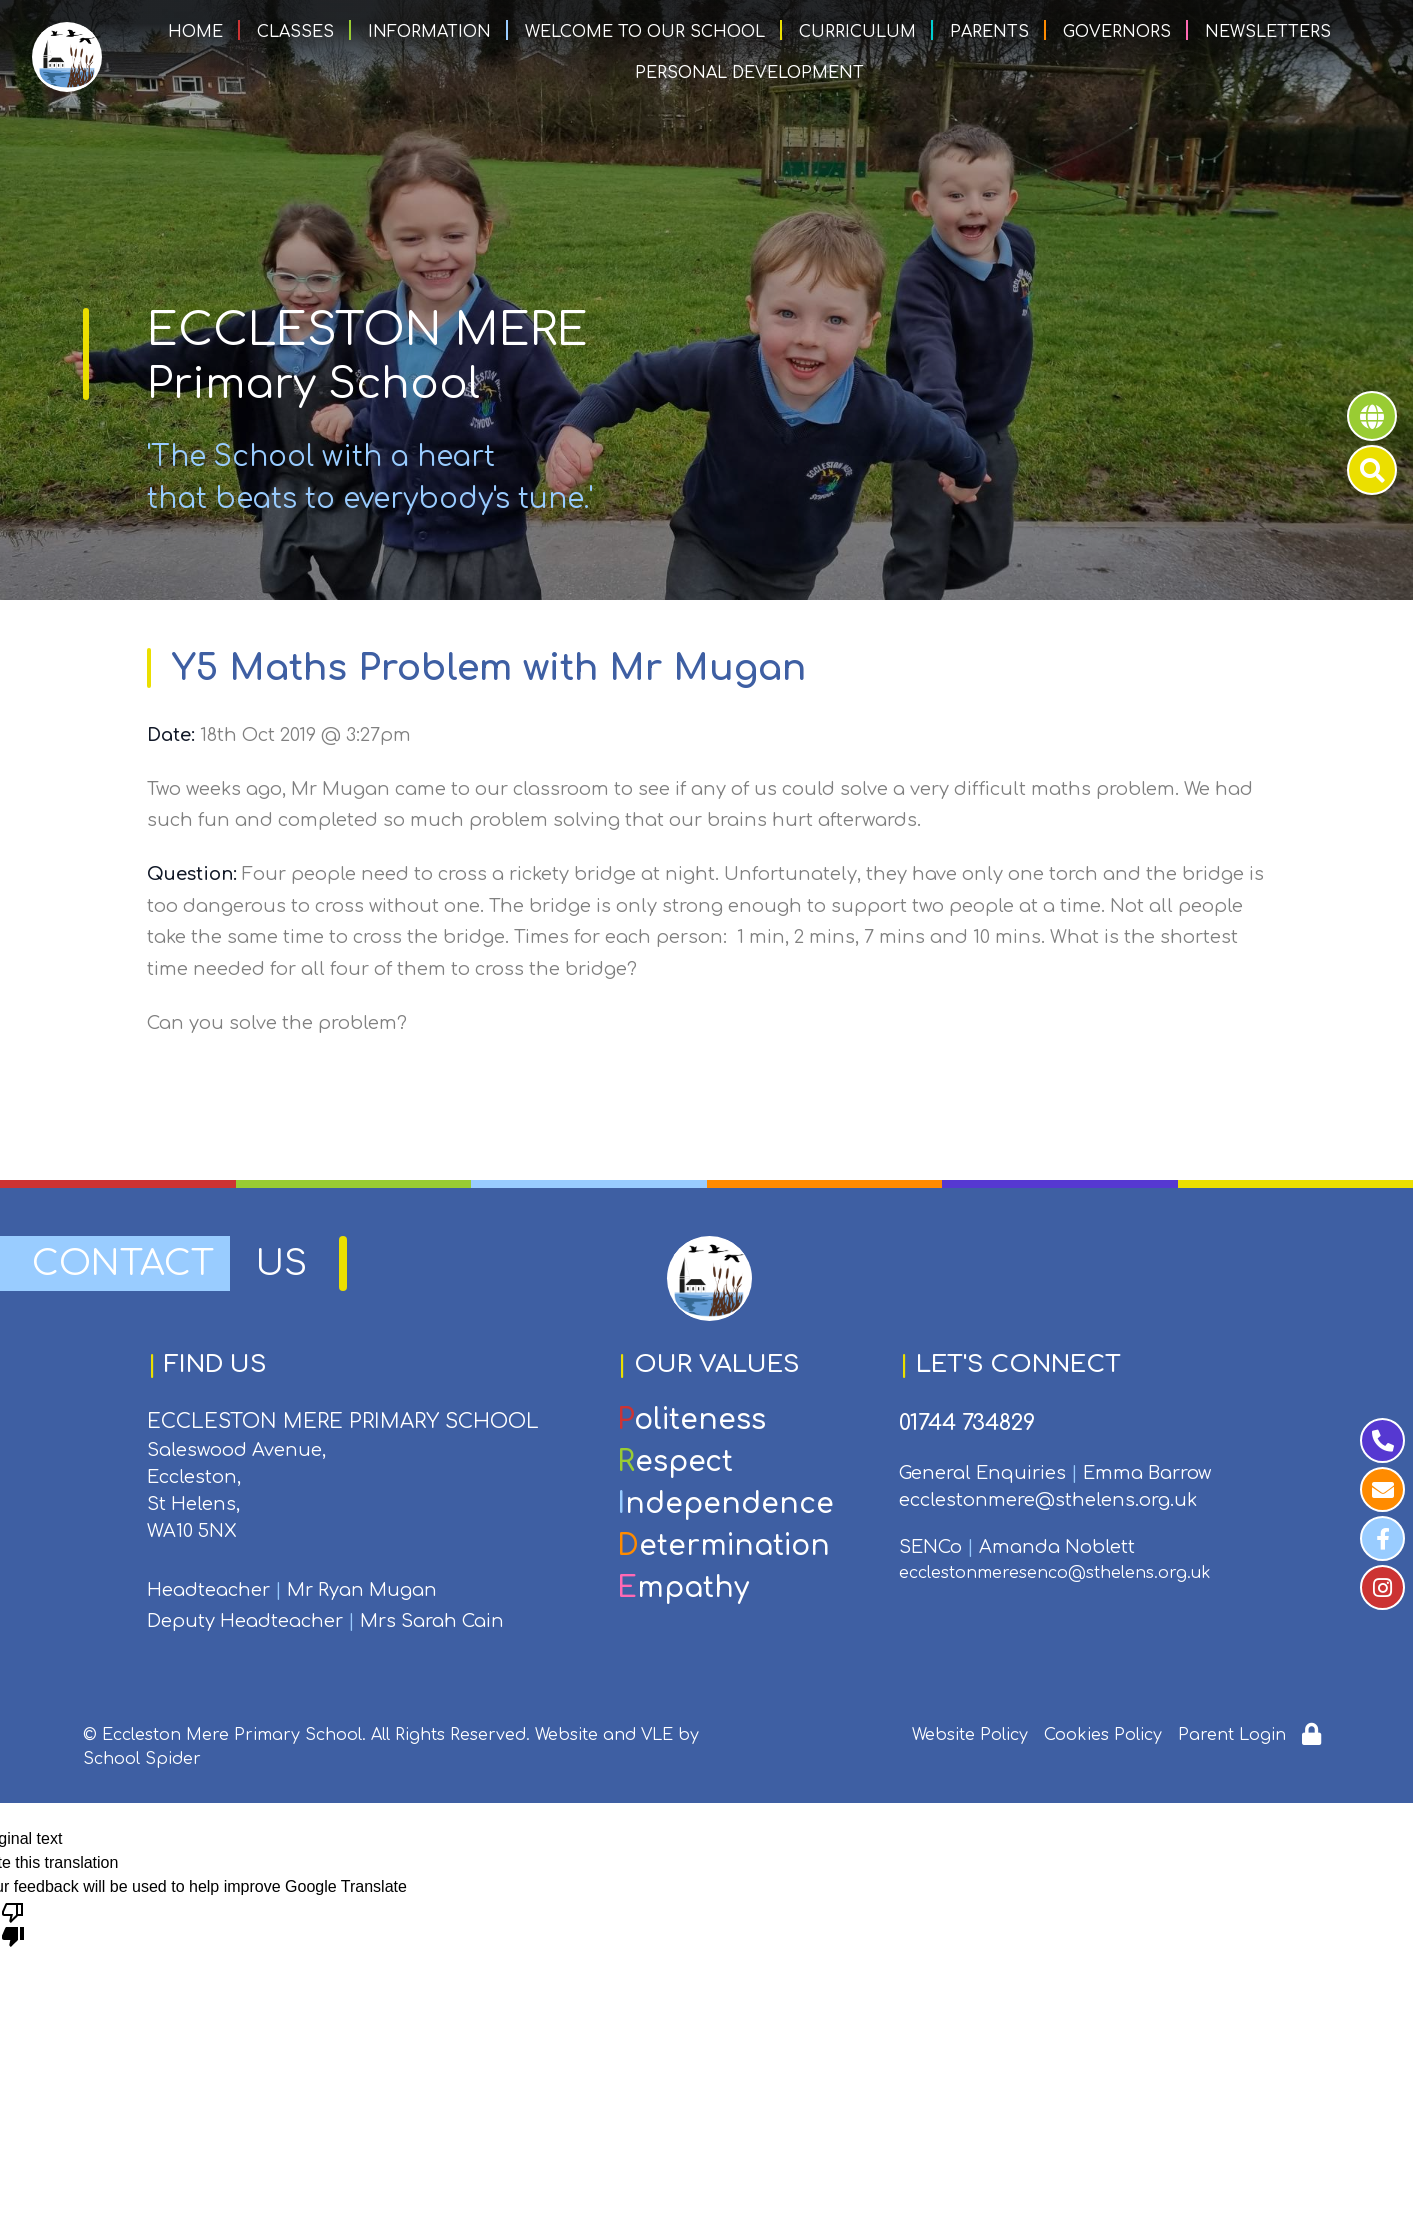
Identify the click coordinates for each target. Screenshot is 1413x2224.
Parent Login (1232, 1735)
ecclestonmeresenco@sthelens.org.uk (1055, 1573)
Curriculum (857, 32)
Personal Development (749, 73)
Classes (295, 32)
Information (429, 32)
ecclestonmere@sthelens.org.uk (1048, 1500)
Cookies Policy (1103, 1735)
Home (195, 32)
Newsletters (1268, 32)
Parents (989, 32)
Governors (1117, 32)
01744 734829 (967, 1423)
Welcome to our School (645, 32)
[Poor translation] (13, 1923)
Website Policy (970, 1735)
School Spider (142, 1759)
